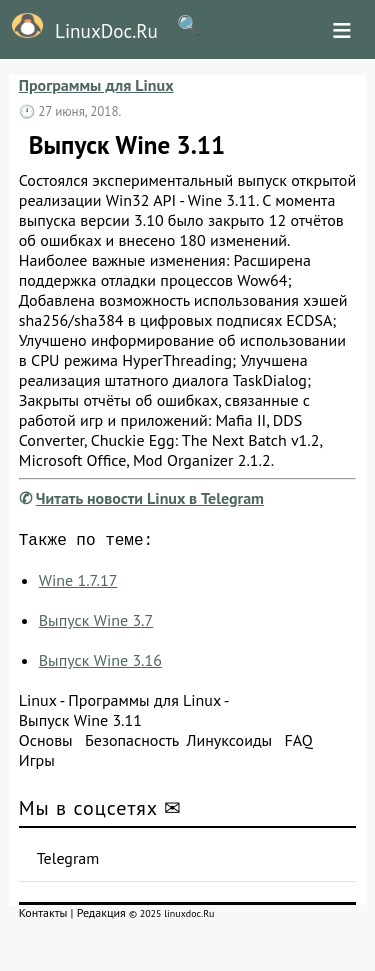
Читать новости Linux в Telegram (150, 498)
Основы (46, 744)
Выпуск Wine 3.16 (100, 664)
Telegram (68, 862)
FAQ (298, 744)
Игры (37, 764)
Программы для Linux (96, 85)
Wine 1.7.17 (78, 584)
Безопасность (132, 744)
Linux (38, 704)
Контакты (43, 916)
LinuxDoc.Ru (79, 28)
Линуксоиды (229, 744)
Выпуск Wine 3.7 (96, 624)
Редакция (101, 916)
